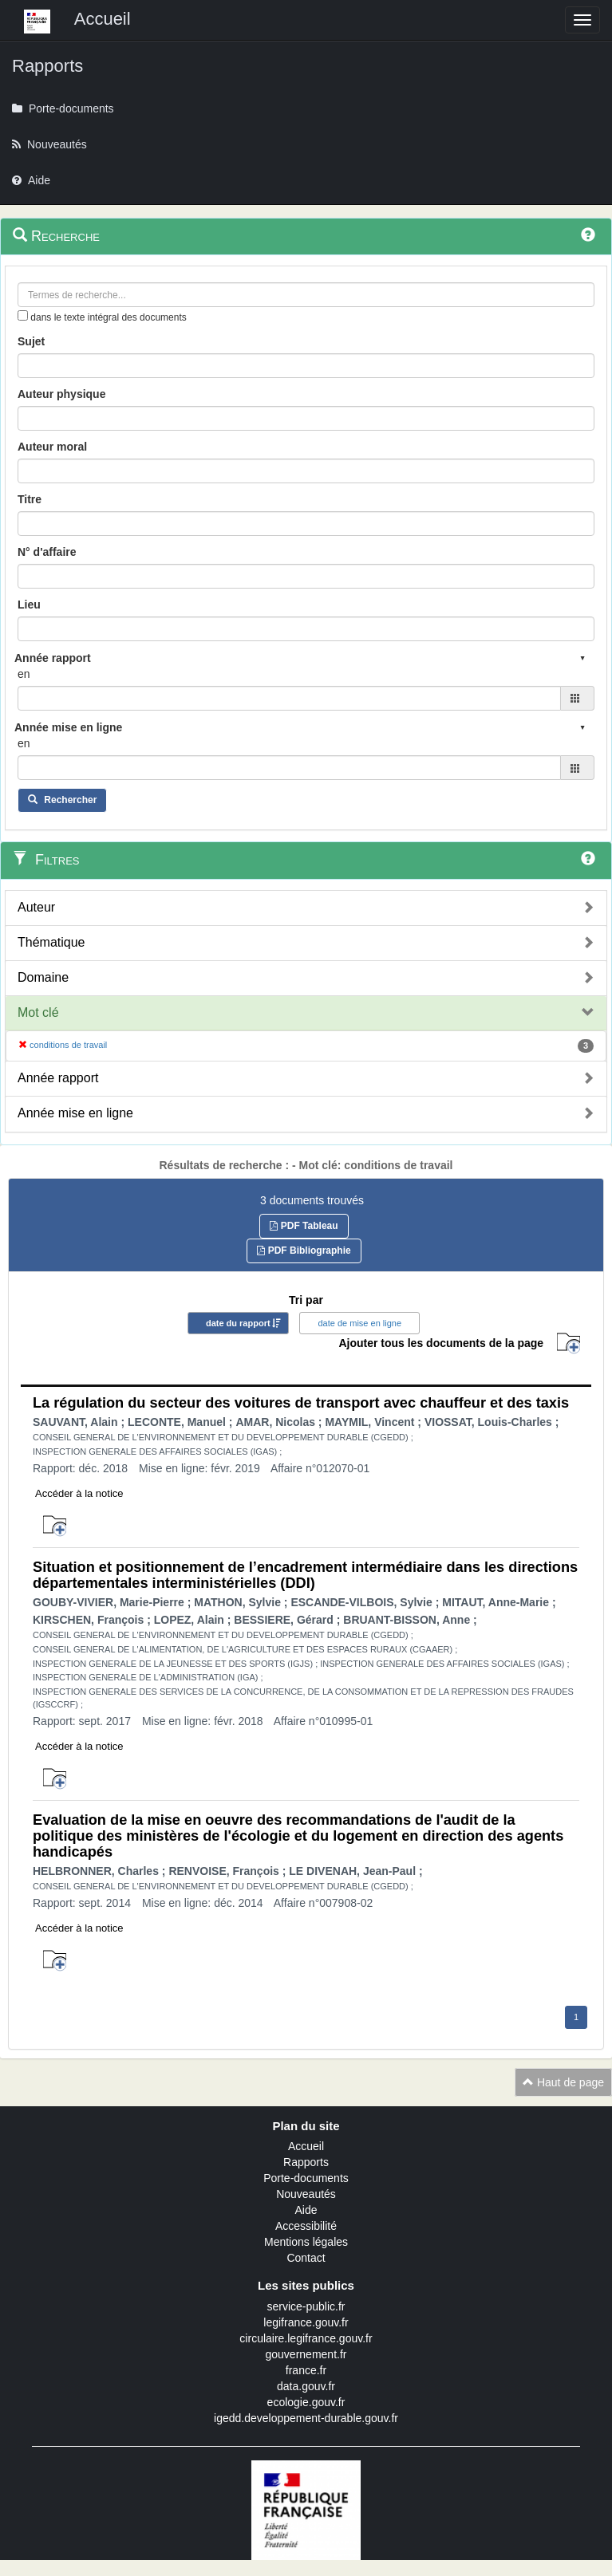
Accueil (306, 2146)
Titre (29, 499)
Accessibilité (306, 2226)
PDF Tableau (304, 1225)
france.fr (306, 2370)
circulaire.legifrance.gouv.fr (305, 2338)
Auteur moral (52, 446)
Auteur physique (61, 394)
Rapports (306, 2162)
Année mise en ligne (75, 1113)
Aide (305, 2210)
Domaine (43, 977)
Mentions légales (306, 2241)
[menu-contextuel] (23, 315)
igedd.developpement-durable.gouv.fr (306, 2418)
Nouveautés (306, 2194)
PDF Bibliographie (303, 1250)
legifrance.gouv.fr (305, 2322)
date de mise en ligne (359, 1323)
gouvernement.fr (306, 2354)
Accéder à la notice (79, 1493)
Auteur (36, 907)
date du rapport (238, 1323)
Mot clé (38, 1012)
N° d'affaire (47, 552)
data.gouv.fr (306, 2386)
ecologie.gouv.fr (306, 2402)
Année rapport (58, 1078)
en (24, 674)
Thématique (51, 942)
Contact (305, 2257)
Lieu (29, 604)
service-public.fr (306, 2306)
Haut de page (563, 2082)
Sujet (31, 341)
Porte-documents (306, 2178)
